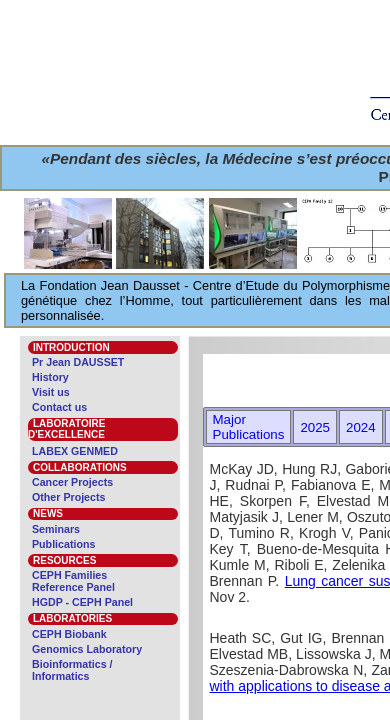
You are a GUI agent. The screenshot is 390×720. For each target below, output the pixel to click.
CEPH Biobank (69, 634)
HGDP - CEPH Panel (82, 602)
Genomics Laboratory (87, 649)
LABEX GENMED (75, 451)
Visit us (51, 392)
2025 (315, 427)
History (50, 377)
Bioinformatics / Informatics (72, 670)
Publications (63, 544)
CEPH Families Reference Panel (73, 581)
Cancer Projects (72, 482)
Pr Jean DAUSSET (78, 362)
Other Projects (68, 497)
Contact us (59, 407)
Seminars (56, 529)
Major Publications (249, 427)
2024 (361, 427)
